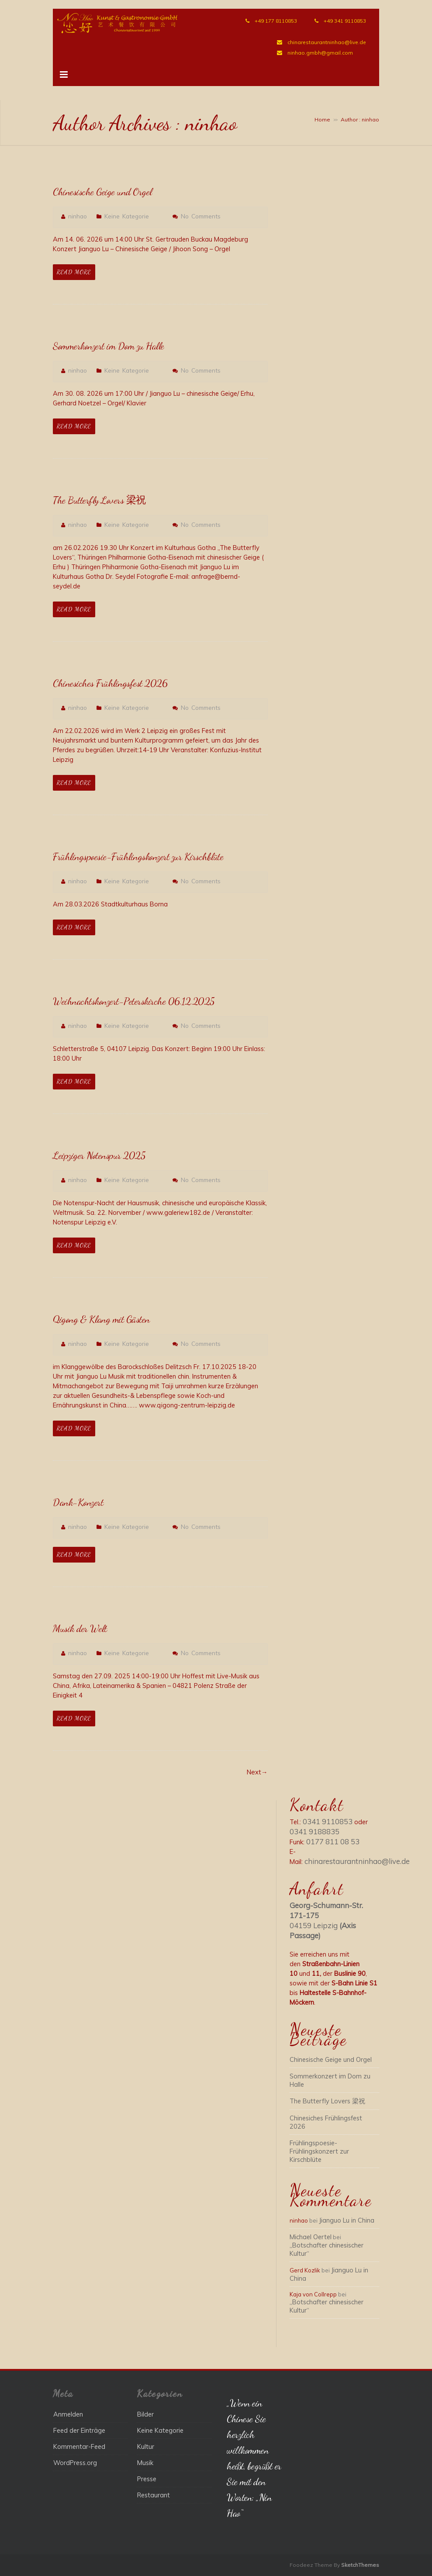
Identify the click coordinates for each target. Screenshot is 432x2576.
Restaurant (153, 2495)
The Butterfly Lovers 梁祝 (98, 500)
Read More (74, 272)
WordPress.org (75, 2462)
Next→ (257, 1772)
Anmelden (68, 2414)
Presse (146, 2479)
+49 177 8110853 (276, 20)
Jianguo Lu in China (346, 2220)
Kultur (145, 2446)
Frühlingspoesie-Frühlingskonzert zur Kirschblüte (135, 856)
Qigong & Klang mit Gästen (99, 1319)
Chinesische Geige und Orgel (100, 191)
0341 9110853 (328, 1821)
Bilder (145, 2414)
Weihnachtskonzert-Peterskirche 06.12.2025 (131, 1001)
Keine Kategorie (126, 216)
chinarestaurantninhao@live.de (326, 42)
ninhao (77, 216)
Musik (145, 2462)
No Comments (201, 216)
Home (322, 119)
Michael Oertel (311, 2237)
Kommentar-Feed (79, 2446)
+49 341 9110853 (345, 20)
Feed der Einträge (79, 2430)
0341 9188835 (314, 1831)
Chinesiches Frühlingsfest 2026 (107, 683)
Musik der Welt (79, 1628)
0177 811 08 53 (332, 1841)
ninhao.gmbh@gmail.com (320, 52)
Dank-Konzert (77, 1502)
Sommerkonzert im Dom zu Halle (107, 346)
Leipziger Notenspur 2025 (97, 1155)
